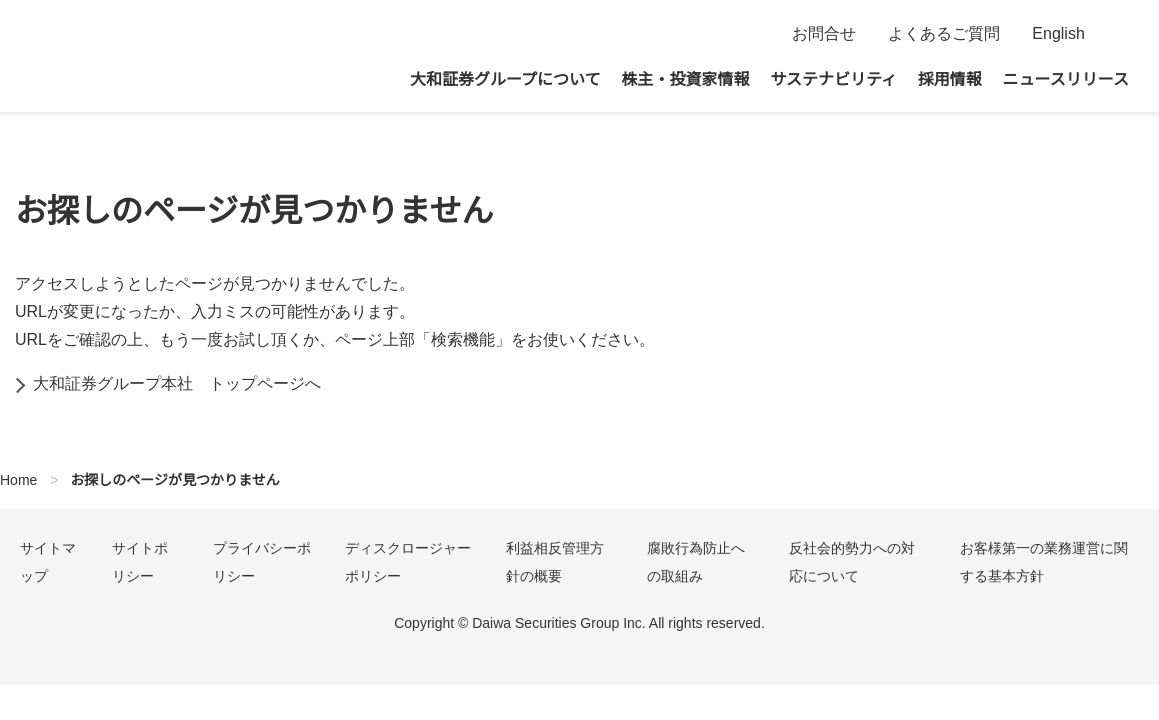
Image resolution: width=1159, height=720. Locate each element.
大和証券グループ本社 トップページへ (176, 384)
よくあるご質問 (944, 34)
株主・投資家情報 (686, 80)
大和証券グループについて (505, 80)
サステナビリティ (833, 80)
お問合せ (824, 34)
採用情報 (950, 80)
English (1058, 34)
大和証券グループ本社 (150, 56)
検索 (1116, 34)
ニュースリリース (1066, 80)
